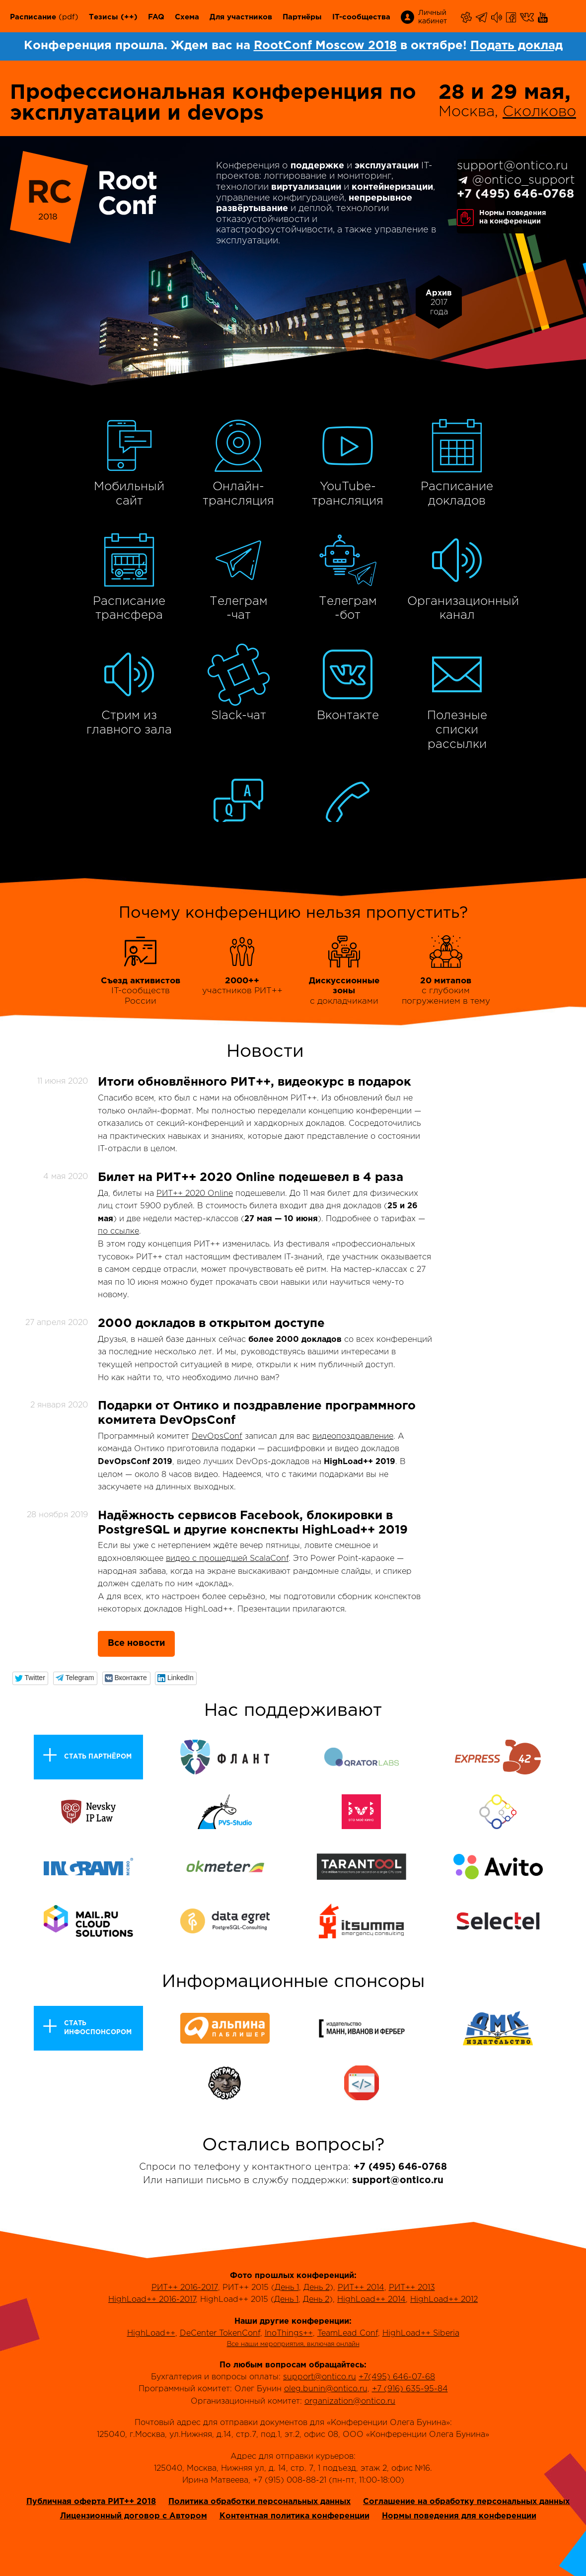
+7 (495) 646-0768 (515, 194)
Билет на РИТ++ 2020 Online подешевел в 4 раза (250, 1177)
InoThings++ (289, 2333)
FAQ (156, 17)
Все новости (136, 1643)
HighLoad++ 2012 (444, 2299)
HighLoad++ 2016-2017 (152, 2299)
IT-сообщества (361, 17)
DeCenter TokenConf (220, 2333)
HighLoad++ (151, 2333)
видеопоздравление (352, 1436)
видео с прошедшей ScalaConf (227, 1558)
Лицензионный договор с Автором (133, 2516)
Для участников (241, 17)
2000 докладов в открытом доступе (211, 1323)
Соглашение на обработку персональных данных (466, 2501)
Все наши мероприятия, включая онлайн (293, 2344)
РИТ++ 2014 (361, 2287)
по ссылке (118, 1231)
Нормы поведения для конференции (459, 2516)
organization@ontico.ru (349, 2401)
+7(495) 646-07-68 (397, 2377)
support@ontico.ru (512, 165)
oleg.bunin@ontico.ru (325, 2389)
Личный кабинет (432, 17)
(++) (129, 17)
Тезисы (103, 17)
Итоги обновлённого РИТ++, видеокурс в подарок (254, 1082)
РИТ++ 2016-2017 (184, 2287)
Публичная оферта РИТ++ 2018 (91, 2501)
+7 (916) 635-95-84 (410, 2389)
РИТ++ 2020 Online (194, 1193)
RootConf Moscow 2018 (325, 45)
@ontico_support (523, 180)
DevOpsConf (217, 1436)
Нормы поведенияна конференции (512, 217)
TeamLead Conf (347, 2333)
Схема (187, 17)
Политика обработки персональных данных (259, 2501)
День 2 (316, 2287)
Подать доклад (516, 45)
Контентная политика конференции (294, 2516)
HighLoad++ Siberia (420, 2333)
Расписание (33, 17)
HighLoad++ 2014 (371, 2299)
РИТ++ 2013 (412, 2287)
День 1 (287, 2287)
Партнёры (302, 17)
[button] (30, 1678)
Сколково (539, 112)
